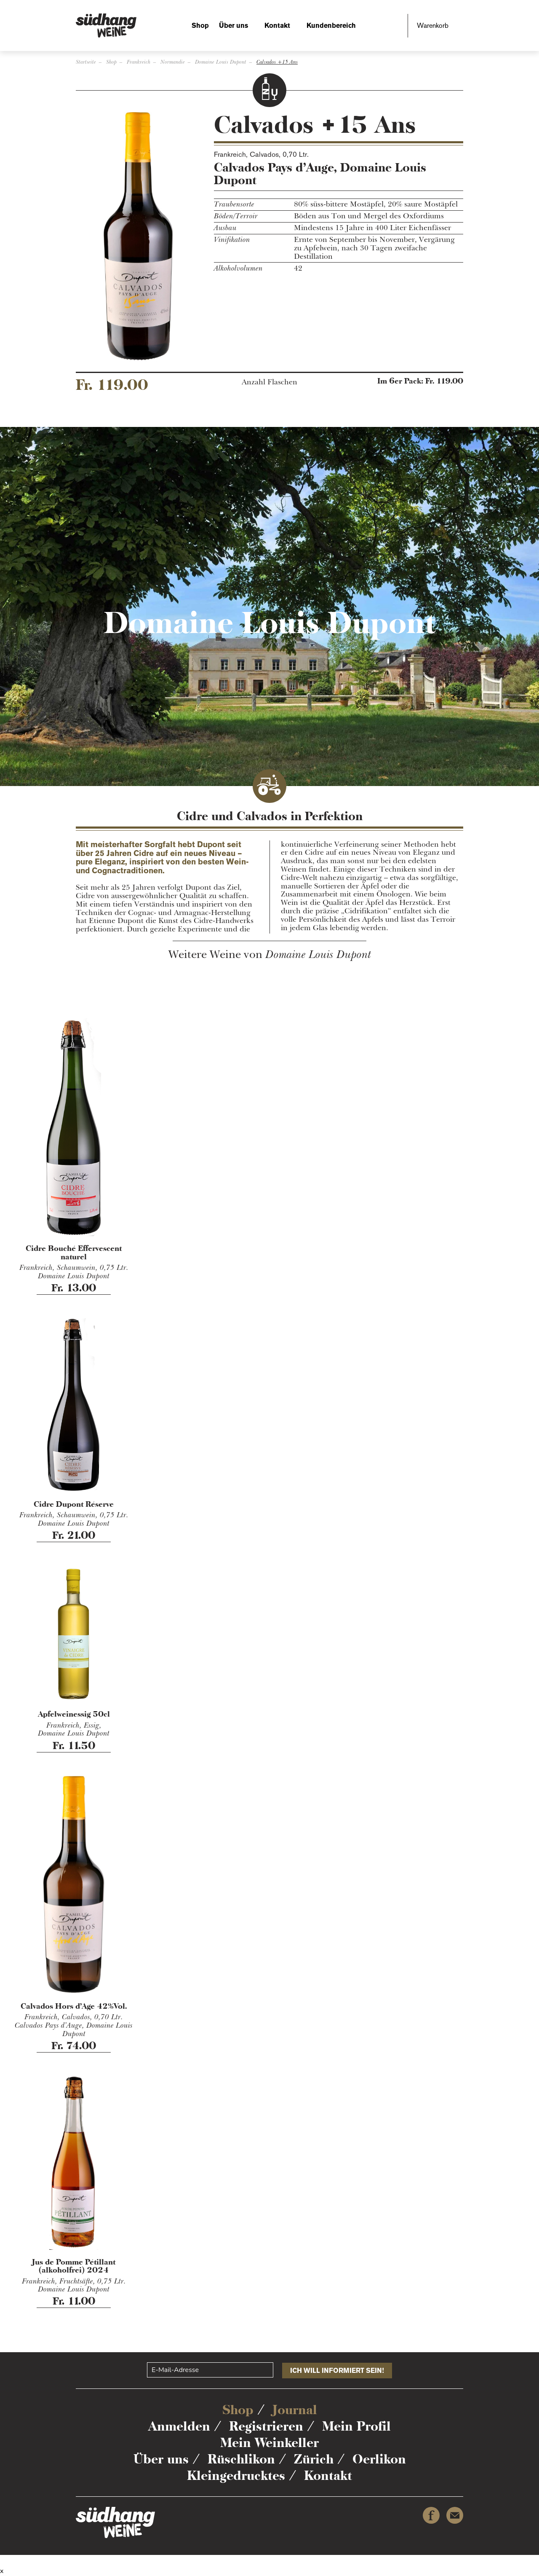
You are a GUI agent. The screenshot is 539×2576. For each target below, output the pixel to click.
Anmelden (179, 2426)
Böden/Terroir (236, 216)
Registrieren (266, 2426)
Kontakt (277, 25)
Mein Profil (356, 2426)
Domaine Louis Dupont (220, 62)
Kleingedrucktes (236, 2475)
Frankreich (138, 62)
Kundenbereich (331, 25)
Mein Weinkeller (269, 2442)
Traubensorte (234, 204)
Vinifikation (232, 240)
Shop (200, 25)
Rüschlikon (241, 2459)
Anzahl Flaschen (269, 382)
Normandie (172, 62)
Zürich (314, 2459)
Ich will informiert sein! (337, 2371)
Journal (294, 2410)
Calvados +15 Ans (277, 62)
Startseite (86, 62)
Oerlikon (379, 2459)
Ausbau (225, 228)
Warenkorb (432, 25)
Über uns (233, 25)
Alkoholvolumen (238, 268)
